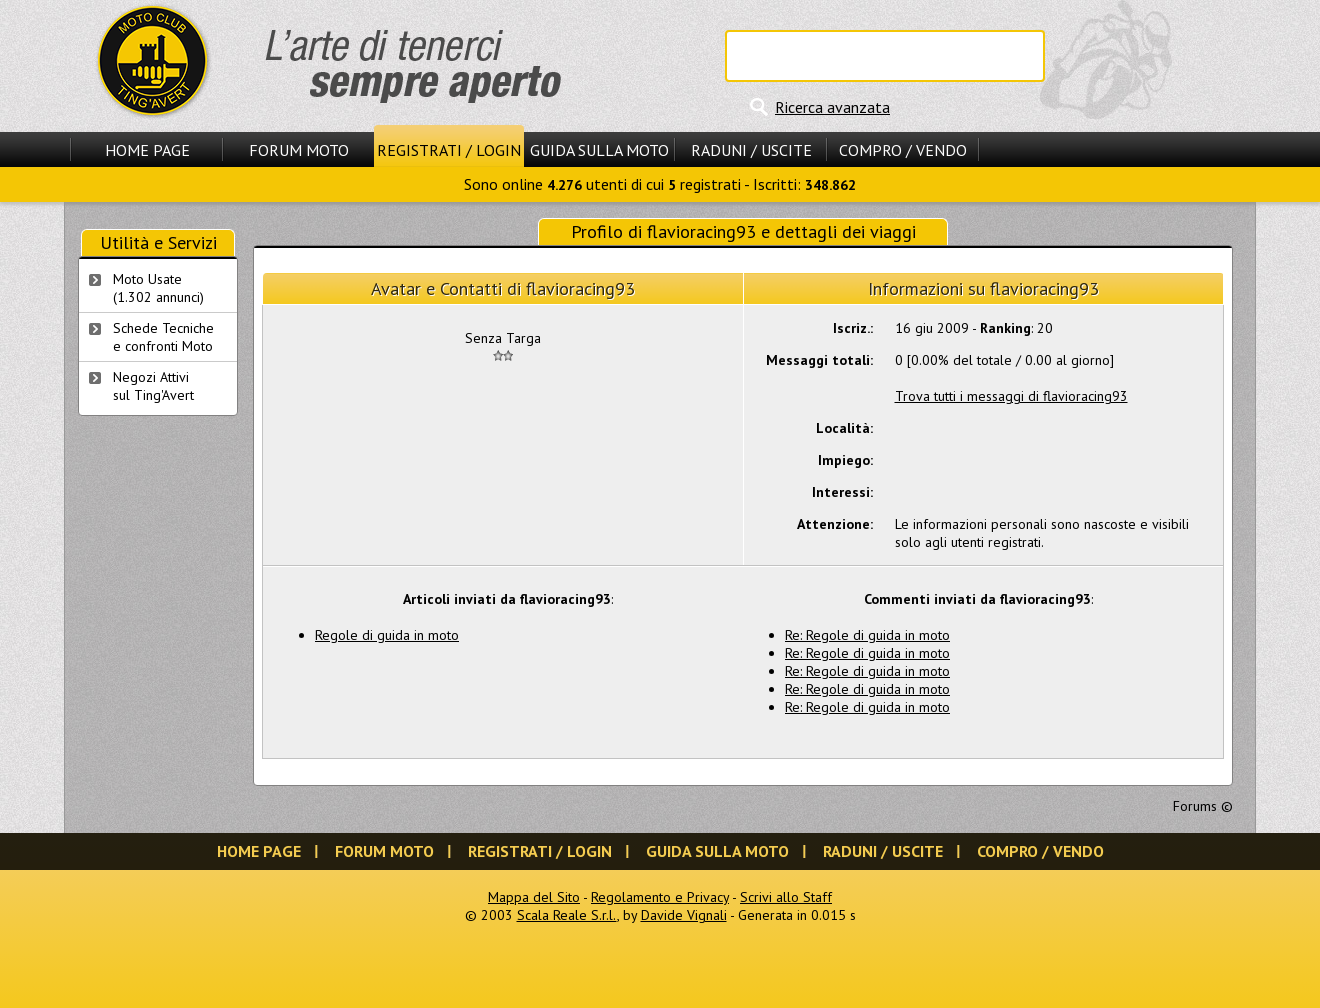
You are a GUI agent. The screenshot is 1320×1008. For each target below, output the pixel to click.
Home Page (147, 150)
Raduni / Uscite (751, 150)
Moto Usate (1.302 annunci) (158, 288)
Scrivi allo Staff (786, 897)
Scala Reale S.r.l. (567, 915)
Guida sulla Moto (599, 150)
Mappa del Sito (534, 897)
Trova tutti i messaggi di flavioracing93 (1011, 396)
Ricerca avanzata (832, 107)
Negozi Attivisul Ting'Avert (153, 386)
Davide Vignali (684, 915)
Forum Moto (299, 150)
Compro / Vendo (903, 150)
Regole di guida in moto (387, 635)
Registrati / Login (449, 150)
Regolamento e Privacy (660, 897)
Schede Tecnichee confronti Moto (163, 337)
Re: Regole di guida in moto (867, 635)
